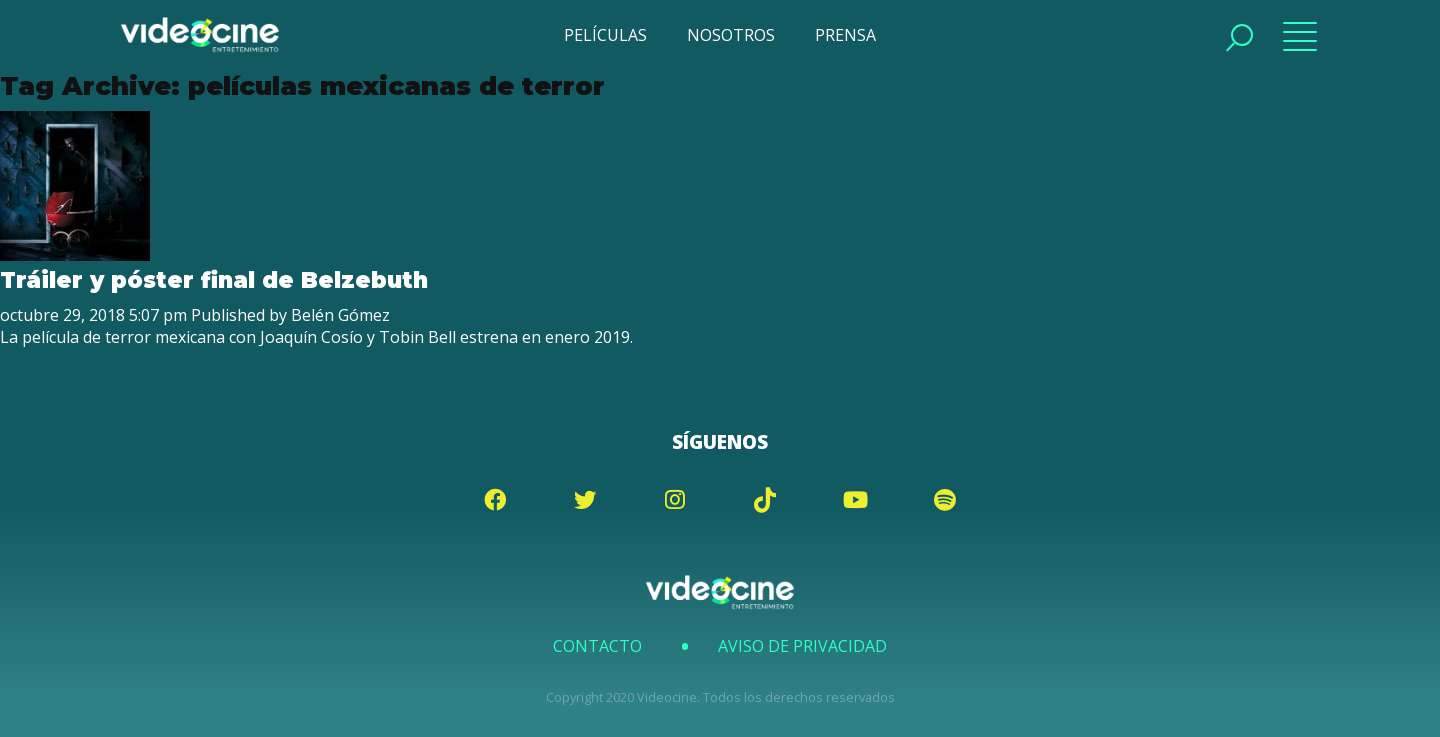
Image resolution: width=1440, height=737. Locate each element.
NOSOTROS (731, 35)
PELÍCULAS (605, 35)
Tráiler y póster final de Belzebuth (214, 280)
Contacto (597, 646)
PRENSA (845, 35)
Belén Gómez (340, 315)
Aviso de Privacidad (802, 646)
